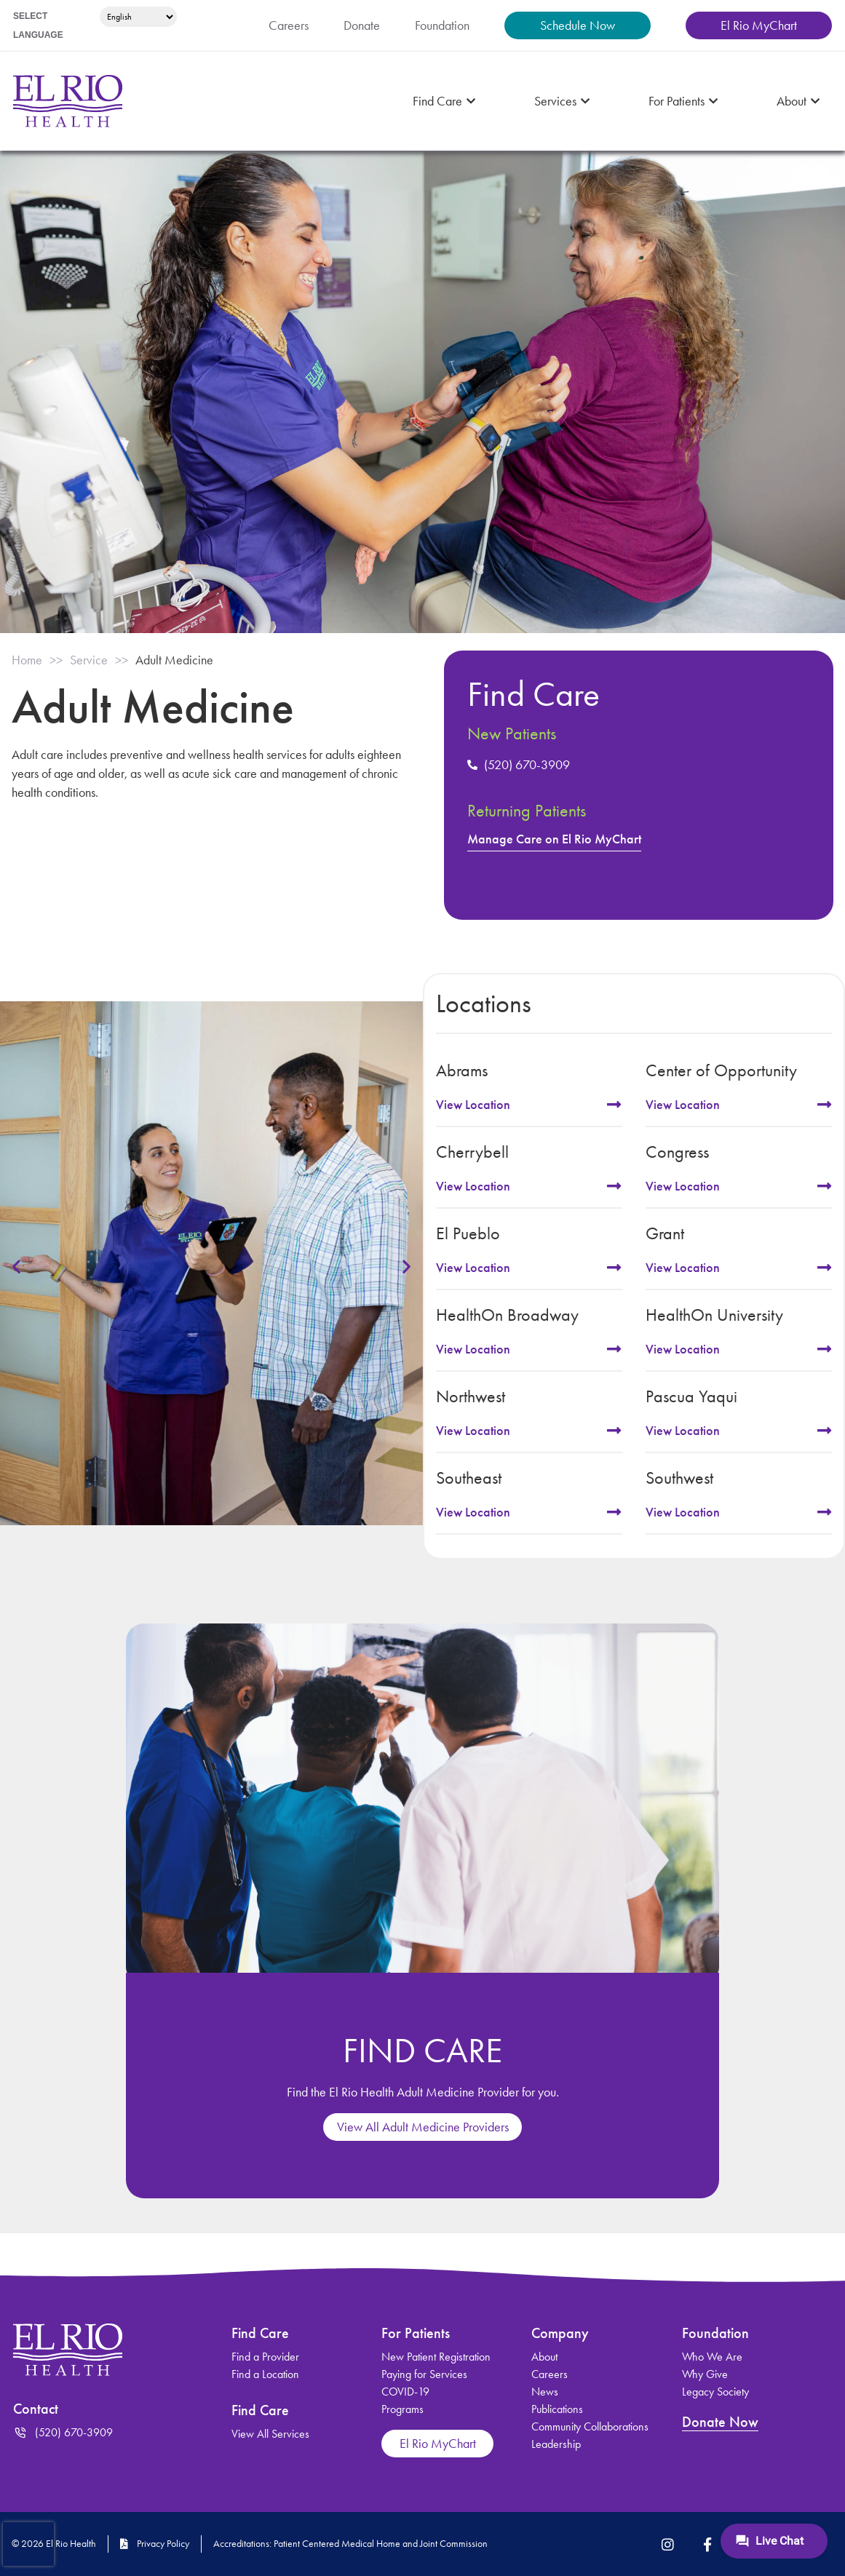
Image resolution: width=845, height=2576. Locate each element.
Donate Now (722, 2422)
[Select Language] (136, 17)
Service (98, 660)
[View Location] (614, 1105)
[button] (16, 1266)
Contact (38, 2409)
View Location (476, 1104)
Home (29, 660)
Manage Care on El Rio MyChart (561, 839)
